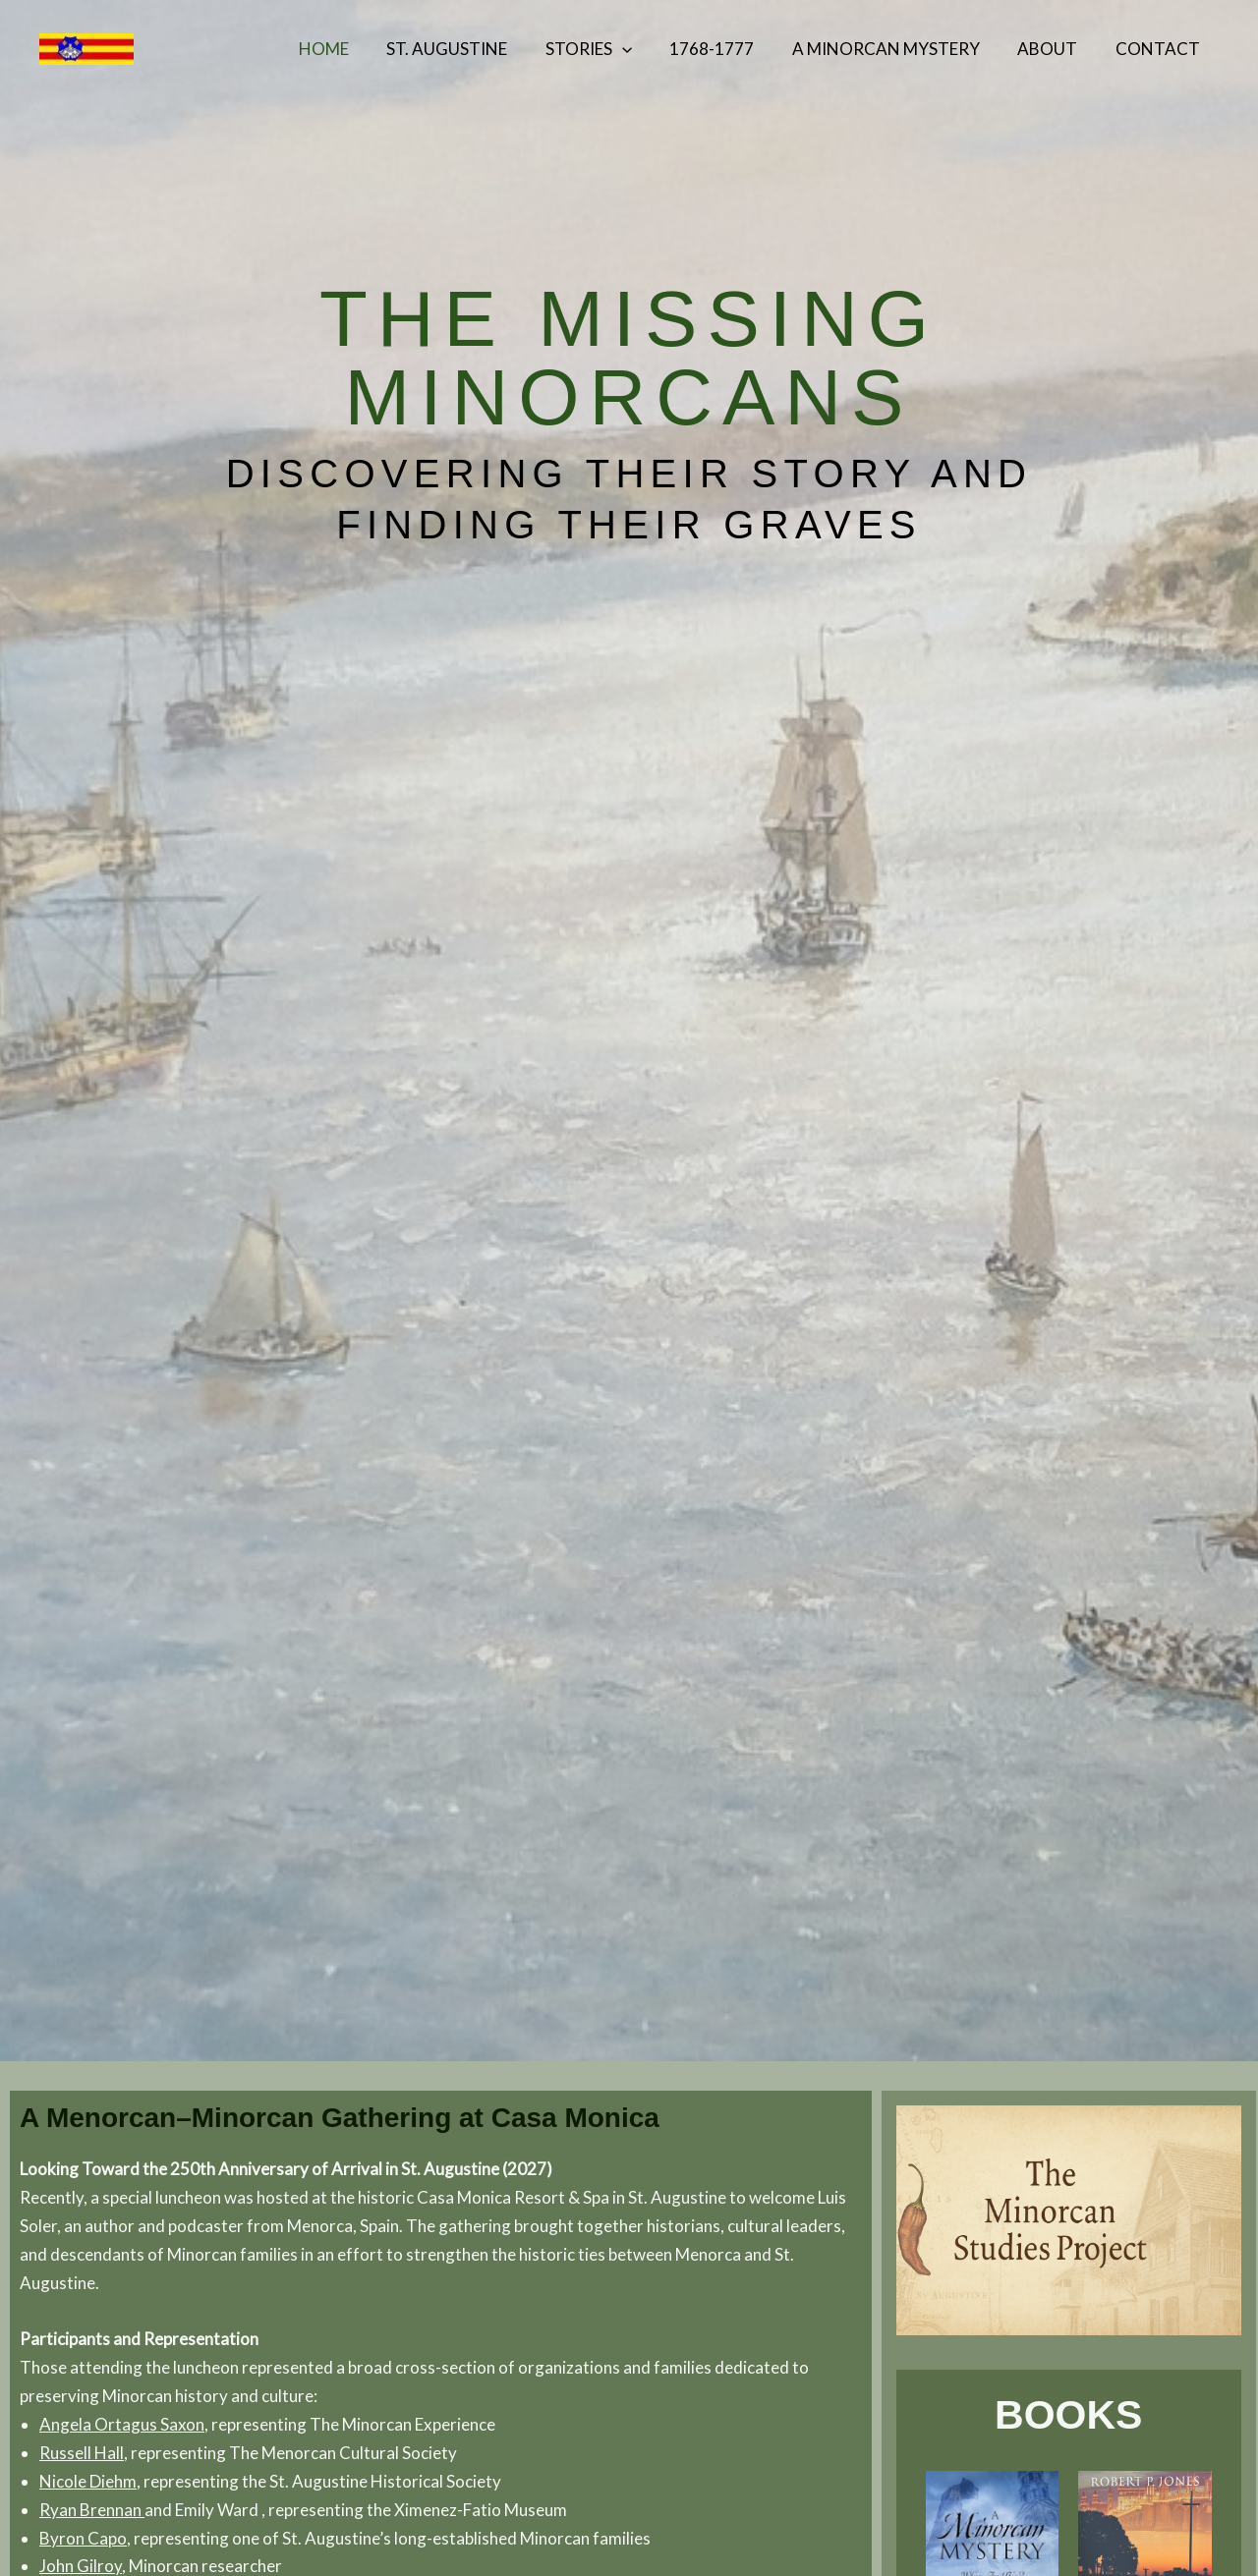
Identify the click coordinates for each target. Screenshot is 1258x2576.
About (1054, 48)
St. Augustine (471, 48)
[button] (642, 49)
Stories (608, 49)
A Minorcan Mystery (897, 48)
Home (352, 48)
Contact (1159, 48)
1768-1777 (727, 48)
